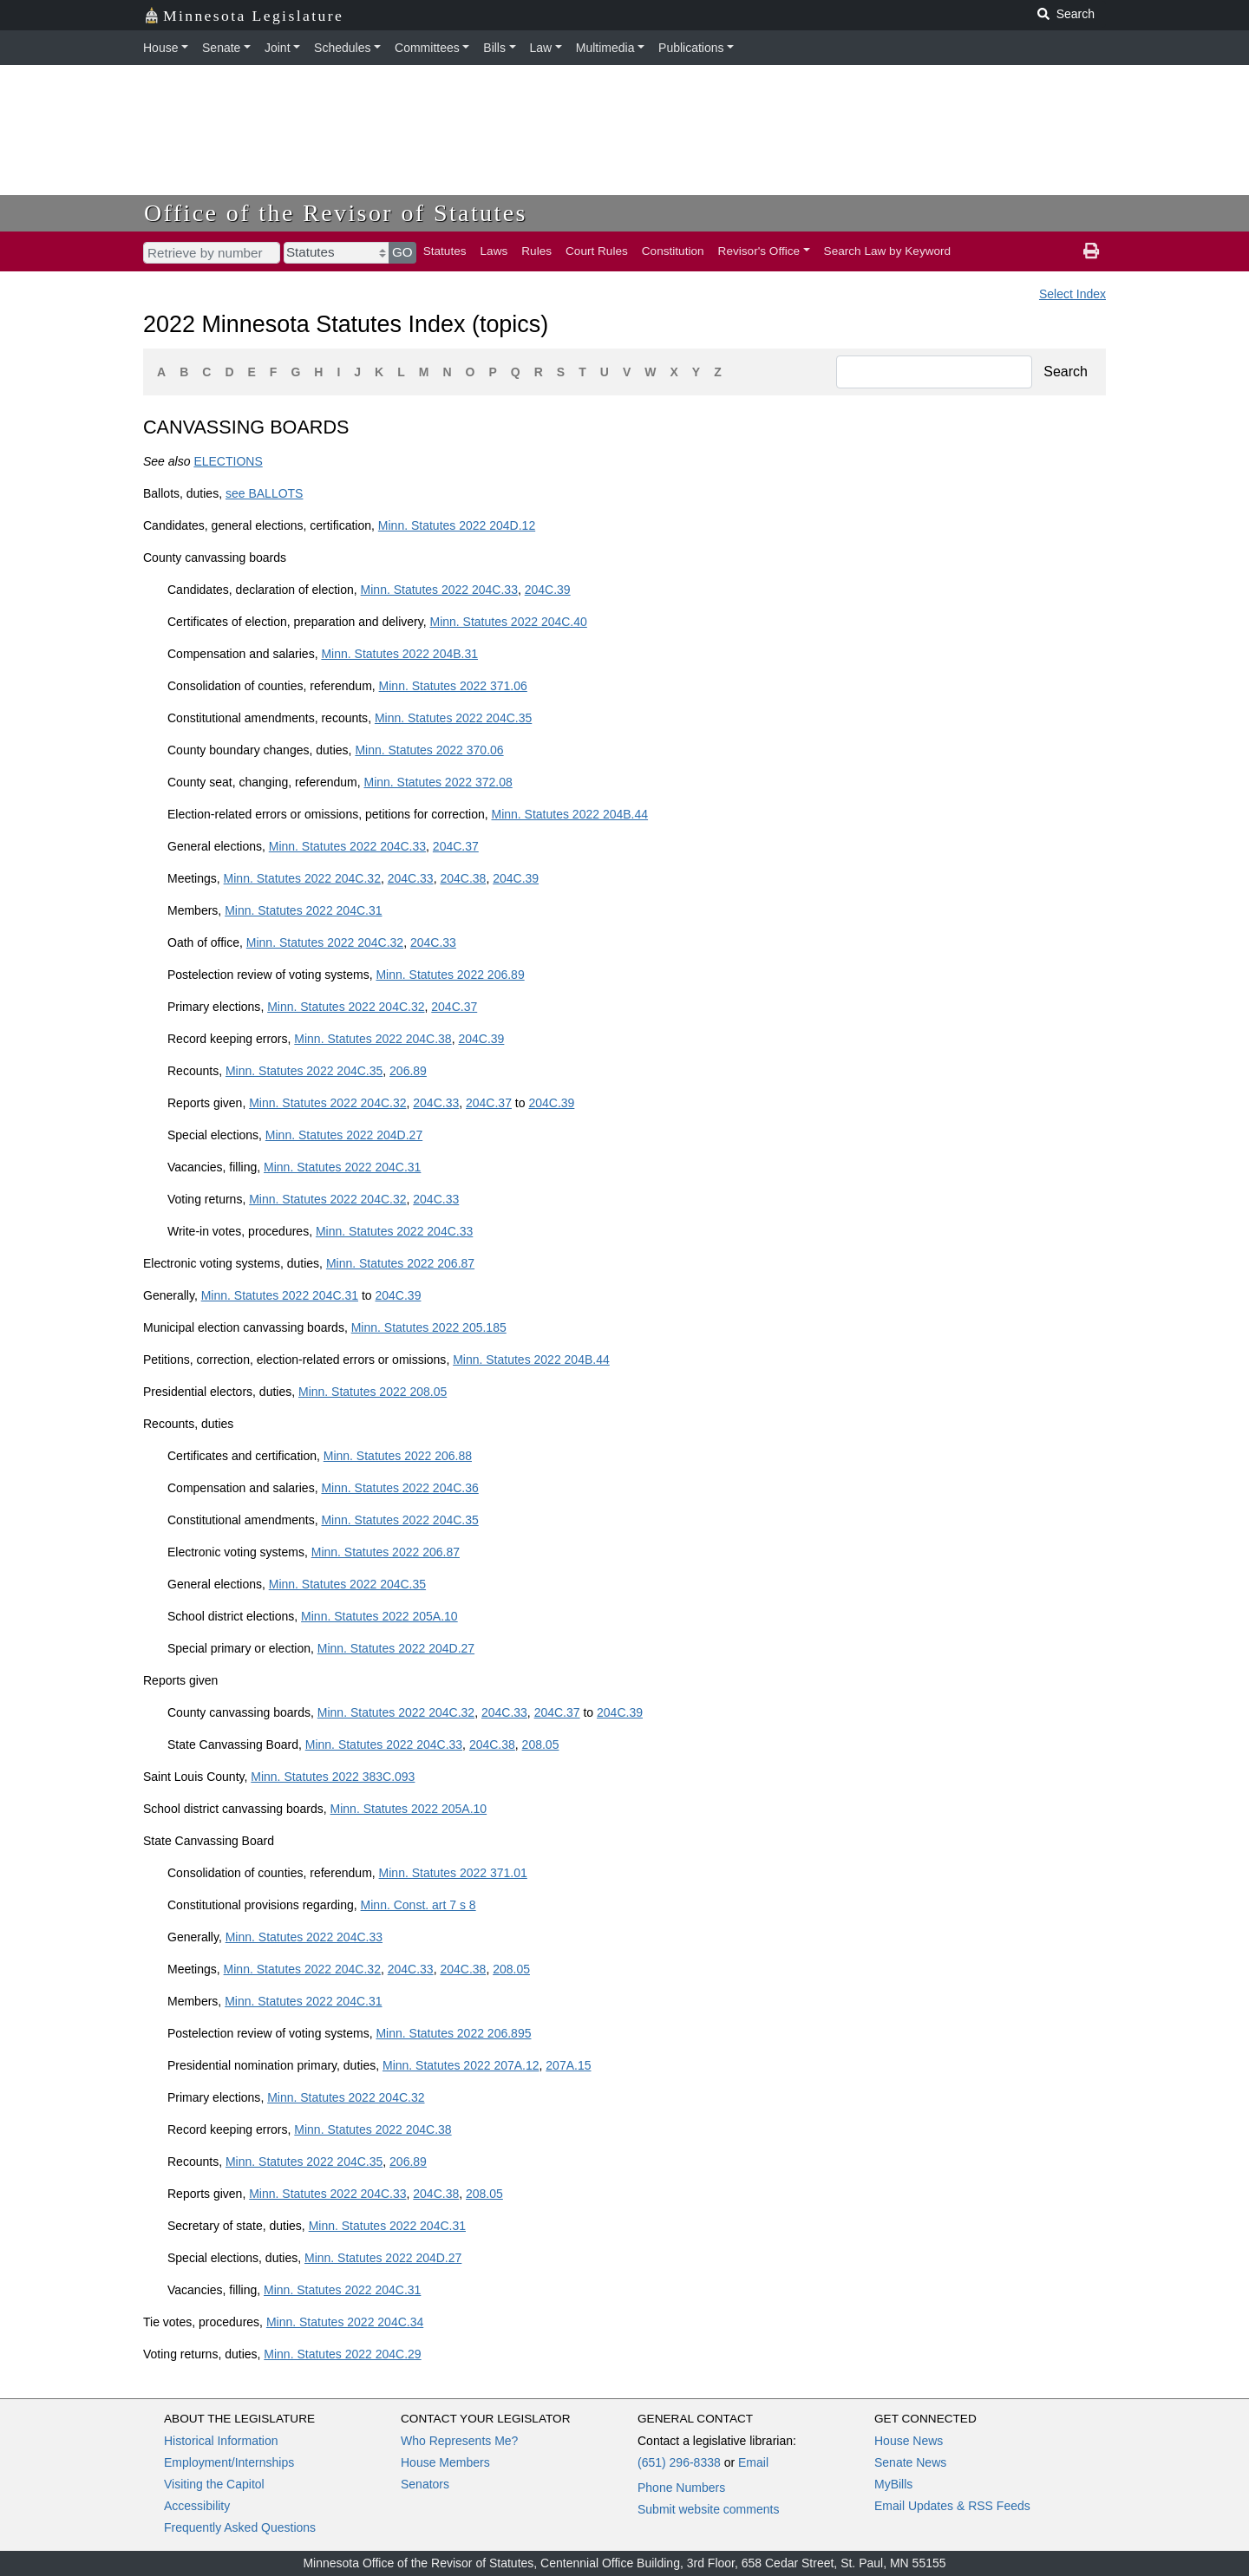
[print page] (1091, 251)
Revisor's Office (759, 251)
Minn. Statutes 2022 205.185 (429, 1327)
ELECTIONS (227, 461)
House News (908, 2441)
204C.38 (463, 878)
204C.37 (456, 846)
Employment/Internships (229, 2462)
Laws (494, 251)
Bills (494, 48)
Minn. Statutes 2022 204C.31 (303, 910)
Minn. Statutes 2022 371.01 (453, 1873)
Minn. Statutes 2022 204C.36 (399, 1488)
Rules (536, 251)
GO (402, 252)
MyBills (893, 2484)
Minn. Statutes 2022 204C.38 (372, 1039)
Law (541, 48)
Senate (221, 48)
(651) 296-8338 (679, 2462)
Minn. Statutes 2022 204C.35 (453, 718)
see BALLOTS (265, 493)
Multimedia (605, 48)
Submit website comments (708, 2509)
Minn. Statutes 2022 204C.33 (439, 590)
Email (753, 2462)
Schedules (342, 48)
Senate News (910, 2462)
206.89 (408, 1071)
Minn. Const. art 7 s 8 (418, 1905)
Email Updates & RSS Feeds (952, 2506)
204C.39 (548, 590)
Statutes (445, 251)
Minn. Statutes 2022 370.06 (429, 750)
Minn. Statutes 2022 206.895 (453, 2033)
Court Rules (597, 251)
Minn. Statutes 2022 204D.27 (343, 1135)
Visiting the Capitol (214, 2484)
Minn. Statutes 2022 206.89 (450, 974)
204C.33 (411, 878)
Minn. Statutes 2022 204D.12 (456, 525)
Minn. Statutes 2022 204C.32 (302, 878)
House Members (445, 2462)
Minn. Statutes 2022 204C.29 (342, 2354)
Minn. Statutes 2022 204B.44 (569, 814)
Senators (425, 2484)
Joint (278, 48)
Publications (691, 48)
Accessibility (197, 2506)
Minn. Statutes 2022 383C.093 (333, 1777)
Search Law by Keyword (887, 251)
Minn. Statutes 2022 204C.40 (507, 622)
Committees (427, 48)
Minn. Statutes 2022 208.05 (372, 1392)
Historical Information (221, 2441)
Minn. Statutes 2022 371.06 (453, 686)
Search (1065, 371)
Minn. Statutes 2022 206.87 (400, 1263)
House (160, 48)
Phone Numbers (681, 2487)
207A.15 (568, 2065)
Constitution (673, 251)
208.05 (540, 1744)
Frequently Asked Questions (240, 2527)
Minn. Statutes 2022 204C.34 (344, 2322)
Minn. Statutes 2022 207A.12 (461, 2065)
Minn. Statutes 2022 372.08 (437, 782)
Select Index (1072, 294)
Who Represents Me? (459, 2441)
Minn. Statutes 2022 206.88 (398, 1456)
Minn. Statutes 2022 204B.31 (399, 654)
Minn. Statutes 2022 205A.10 (379, 1616)
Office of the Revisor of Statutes (335, 212)
